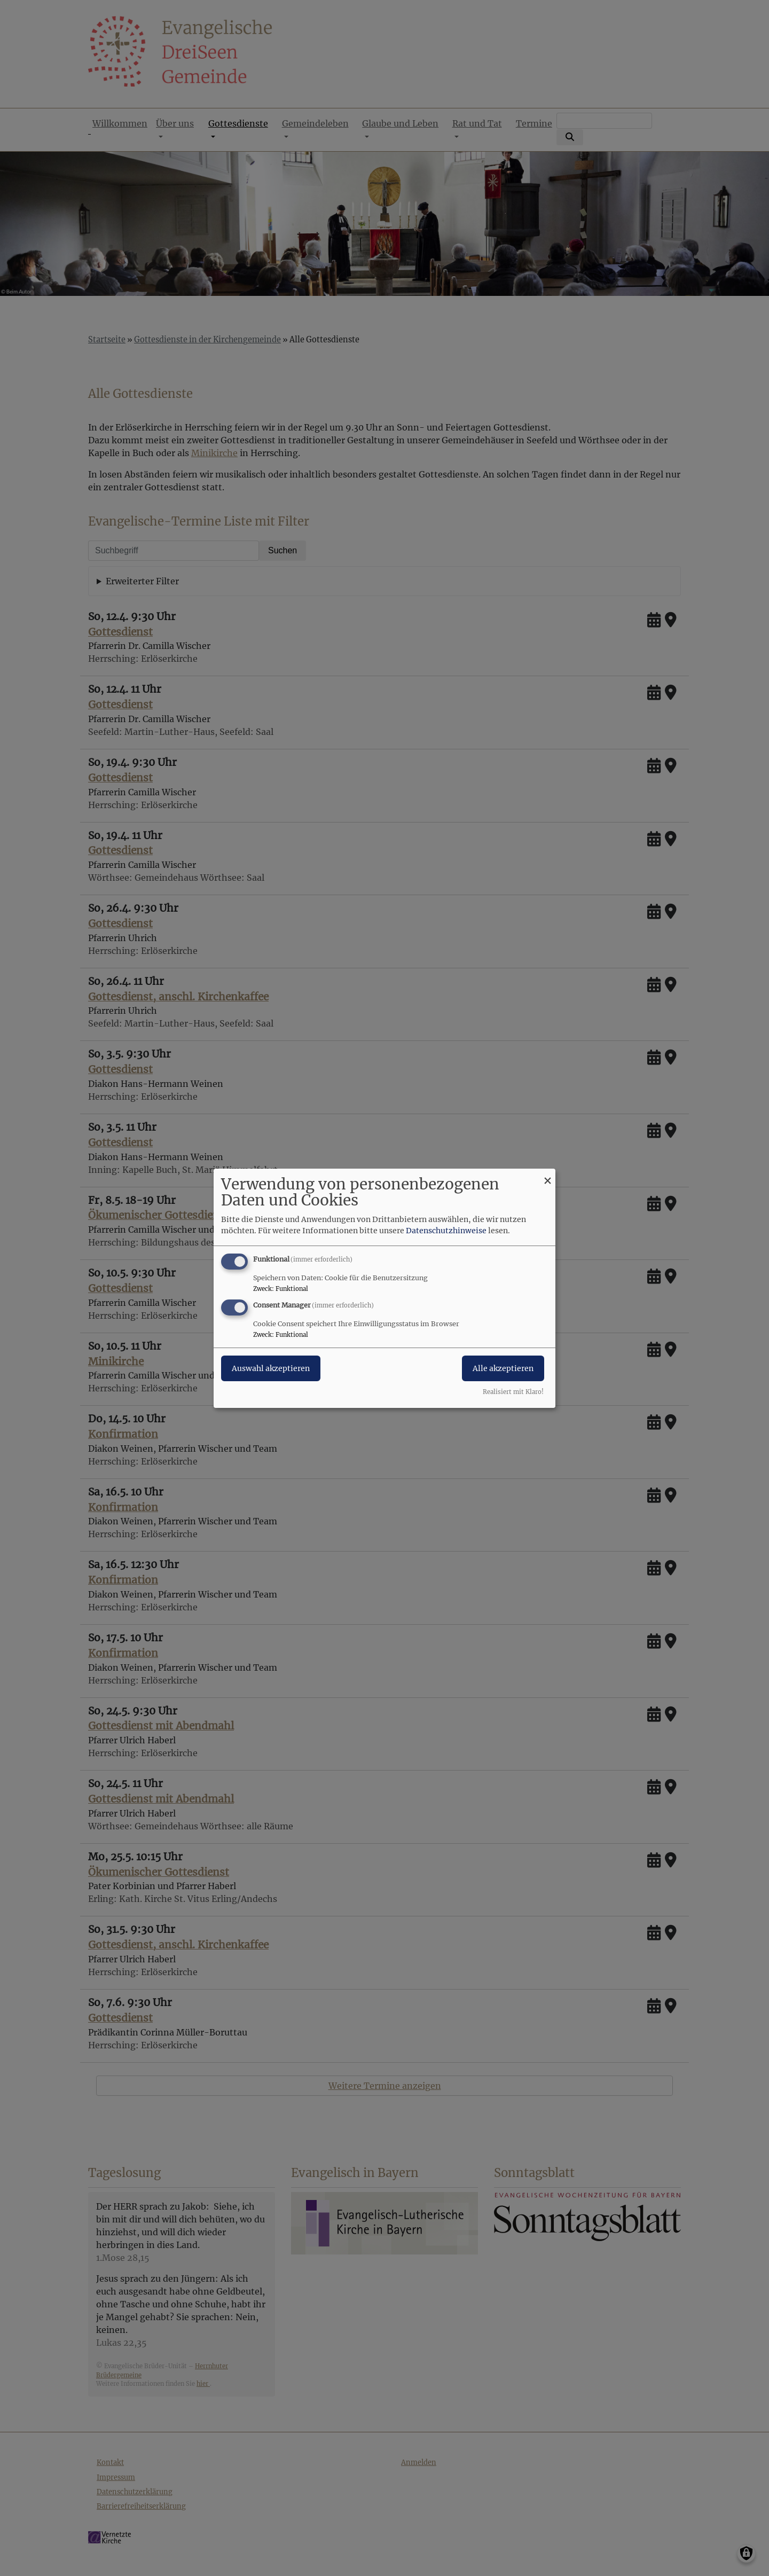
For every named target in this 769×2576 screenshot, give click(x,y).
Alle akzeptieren (503, 1368)
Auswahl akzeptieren (271, 1368)
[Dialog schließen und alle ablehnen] (547, 1174)
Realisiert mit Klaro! (513, 1392)
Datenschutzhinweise (446, 1230)
